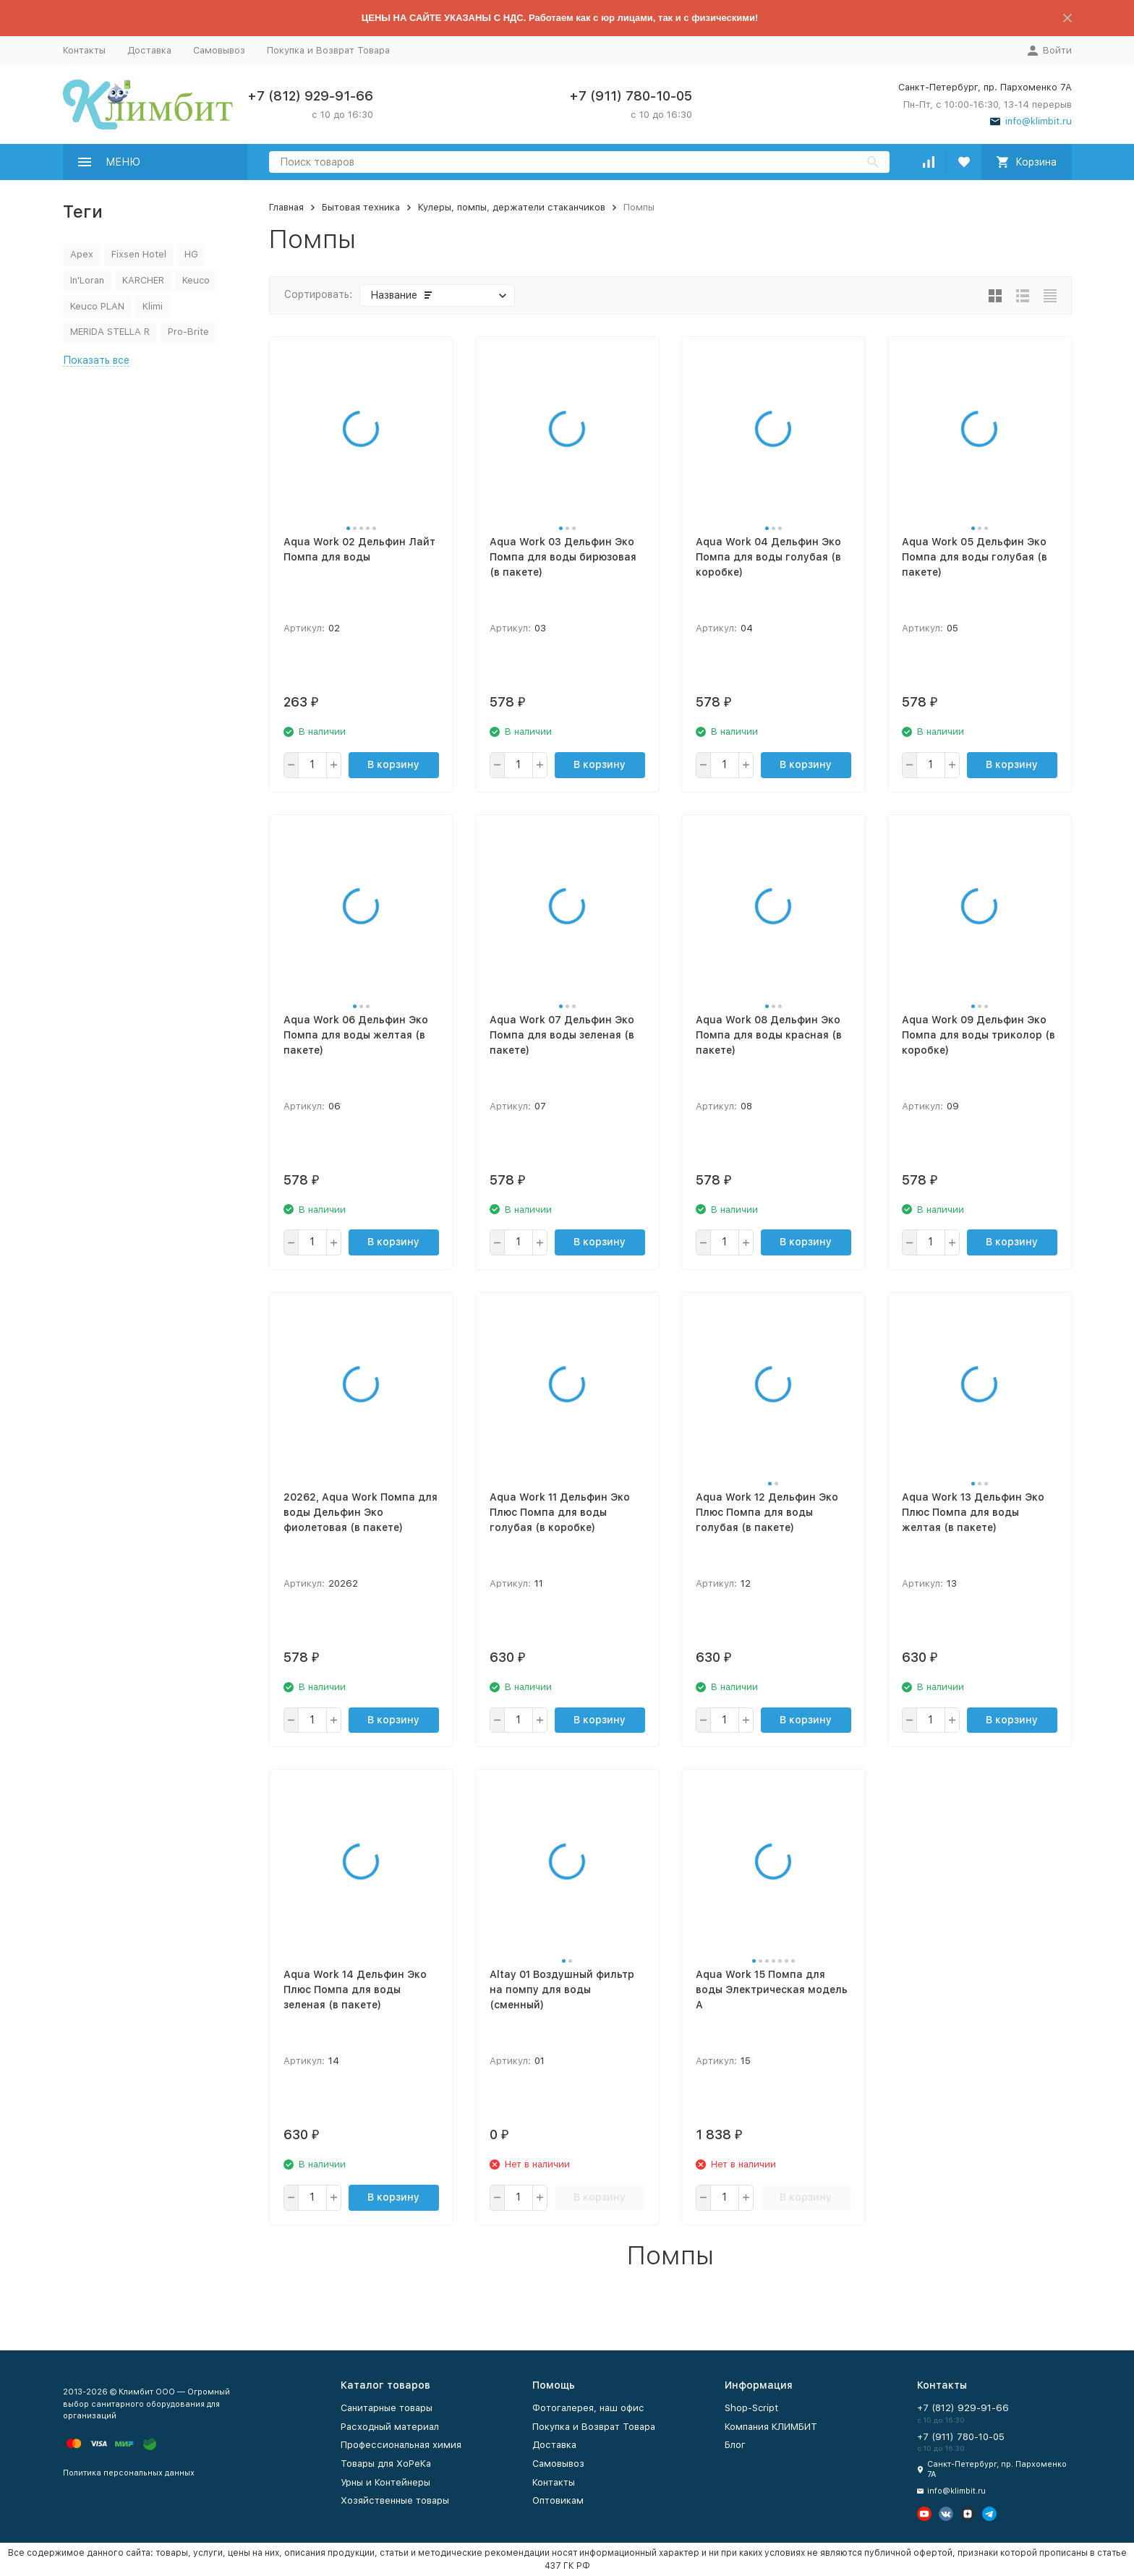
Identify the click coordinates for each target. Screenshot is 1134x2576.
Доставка (149, 50)
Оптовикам (558, 2500)
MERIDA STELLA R (110, 331)
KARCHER (143, 280)
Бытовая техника (361, 207)
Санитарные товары (386, 2407)
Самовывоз (219, 50)
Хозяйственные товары (395, 2500)
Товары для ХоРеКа (386, 2463)
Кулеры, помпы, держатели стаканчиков (511, 207)
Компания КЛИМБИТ (771, 2426)
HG (191, 254)
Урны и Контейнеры (385, 2482)
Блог (735, 2444)
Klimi (152, 306)
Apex (81, 254)
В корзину (393, 764)
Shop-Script (751, 2407)
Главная (286, 207)
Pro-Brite (188, 331)
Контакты (84, 50)
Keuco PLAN (97, 306)
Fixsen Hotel (138, 254)
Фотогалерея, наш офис (588, 2407)
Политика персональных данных (129, 2473)
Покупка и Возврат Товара (328, 50)
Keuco (196, 280)
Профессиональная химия (401, 2444)
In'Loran (87, 280)
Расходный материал (390, 2426)
